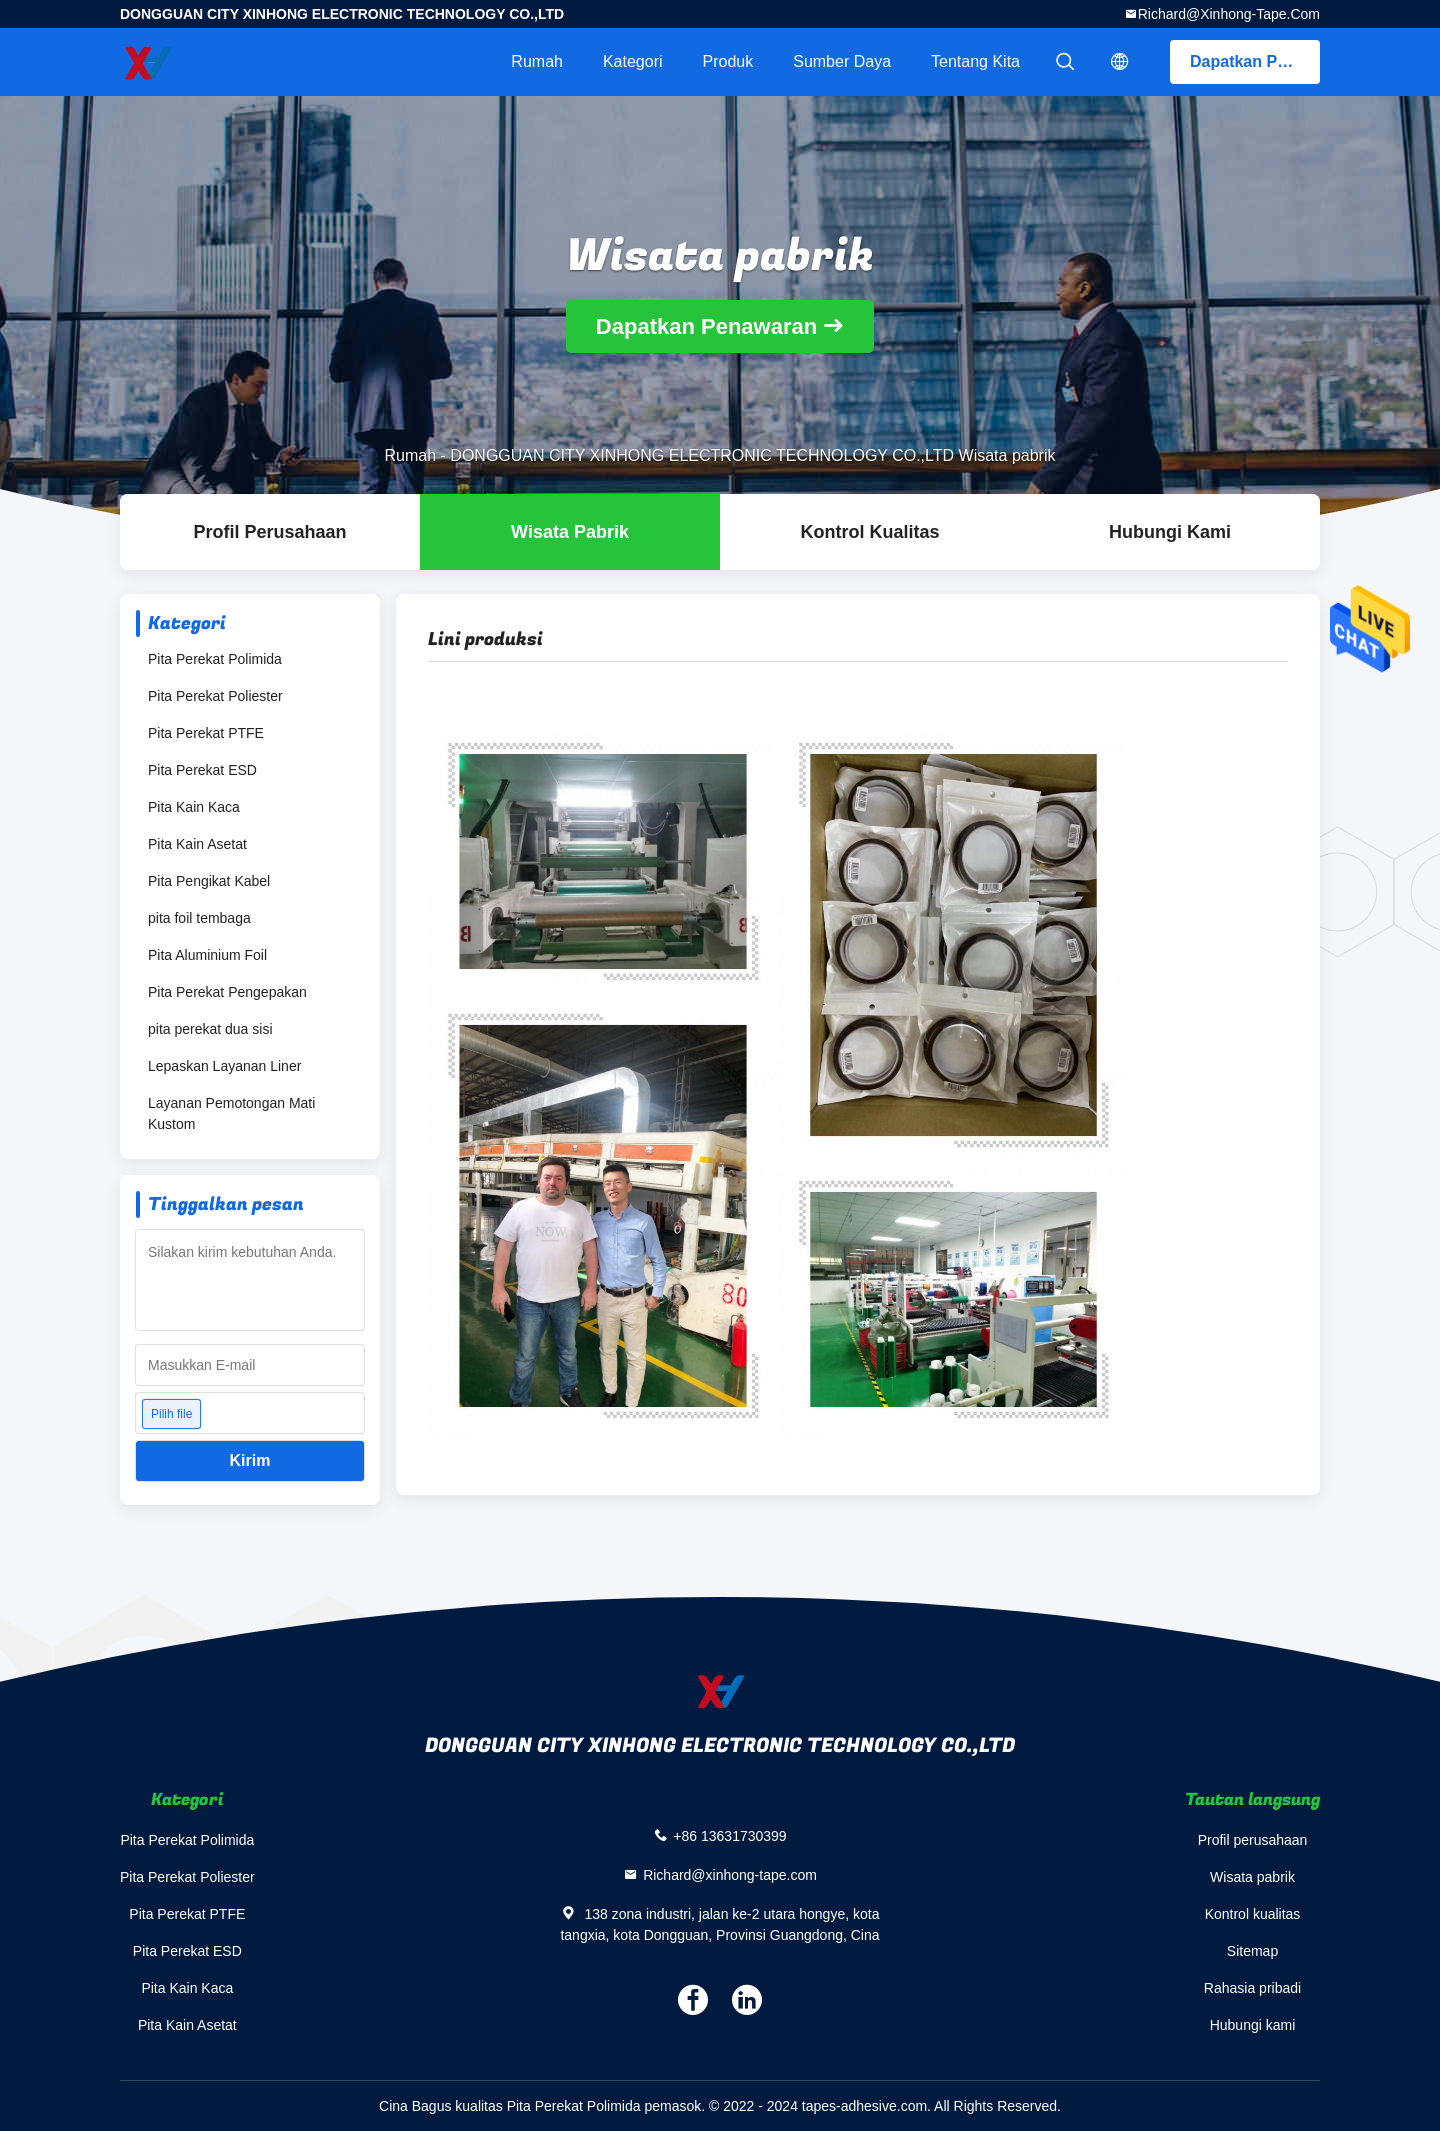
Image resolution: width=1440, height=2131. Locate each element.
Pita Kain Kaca (194, 807)
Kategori (633, 61)
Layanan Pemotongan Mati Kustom (231, 1113)
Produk (728, 61)
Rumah (537, 61)
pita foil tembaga (199, 918)
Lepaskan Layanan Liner (224, 1066)
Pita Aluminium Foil (207, 955)
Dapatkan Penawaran (1255, 61)
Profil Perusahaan (269, 532)
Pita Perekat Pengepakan (227, 992)
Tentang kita (975, 61)
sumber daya (842, 61)
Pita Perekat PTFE (206, 733)
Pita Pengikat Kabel (209, 881)
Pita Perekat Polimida (215, 659)
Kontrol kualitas (869, 532)
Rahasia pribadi (1252, 1988)
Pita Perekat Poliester (215, 696)
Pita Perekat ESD (202, 770)
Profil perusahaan (1253, 1840)
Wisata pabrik (570, 532)
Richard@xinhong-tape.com (1229, 14)
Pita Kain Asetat (197, 844)
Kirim (250, 1460)
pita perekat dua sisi (210, 1029)
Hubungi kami (1170, 532)
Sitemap (1252, 1951)
